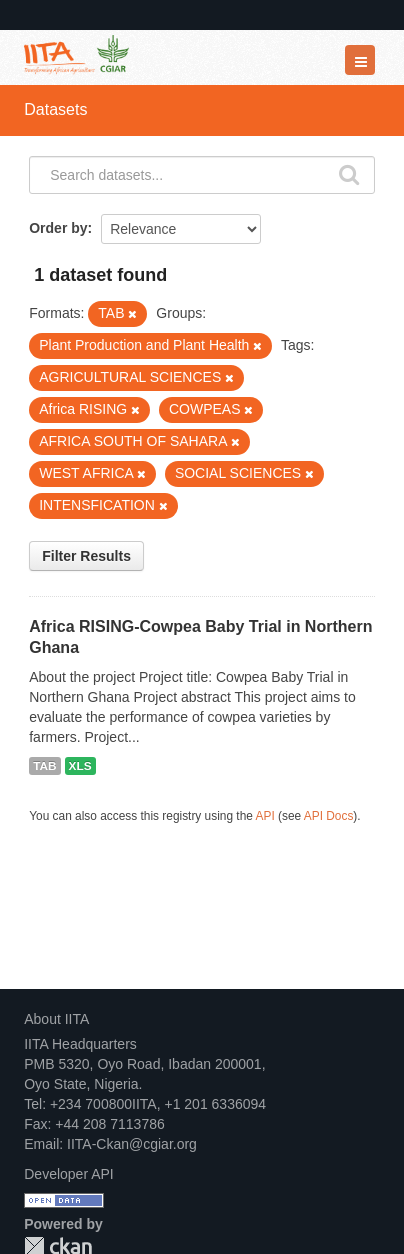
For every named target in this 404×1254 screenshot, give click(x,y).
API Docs (329, 816)
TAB (44, 766)
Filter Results (86, 556)
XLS (80, 766)
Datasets (55, 109)
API (265, 816)
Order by (58, 228)
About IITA (56, 1019)
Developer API (69, 1174)
